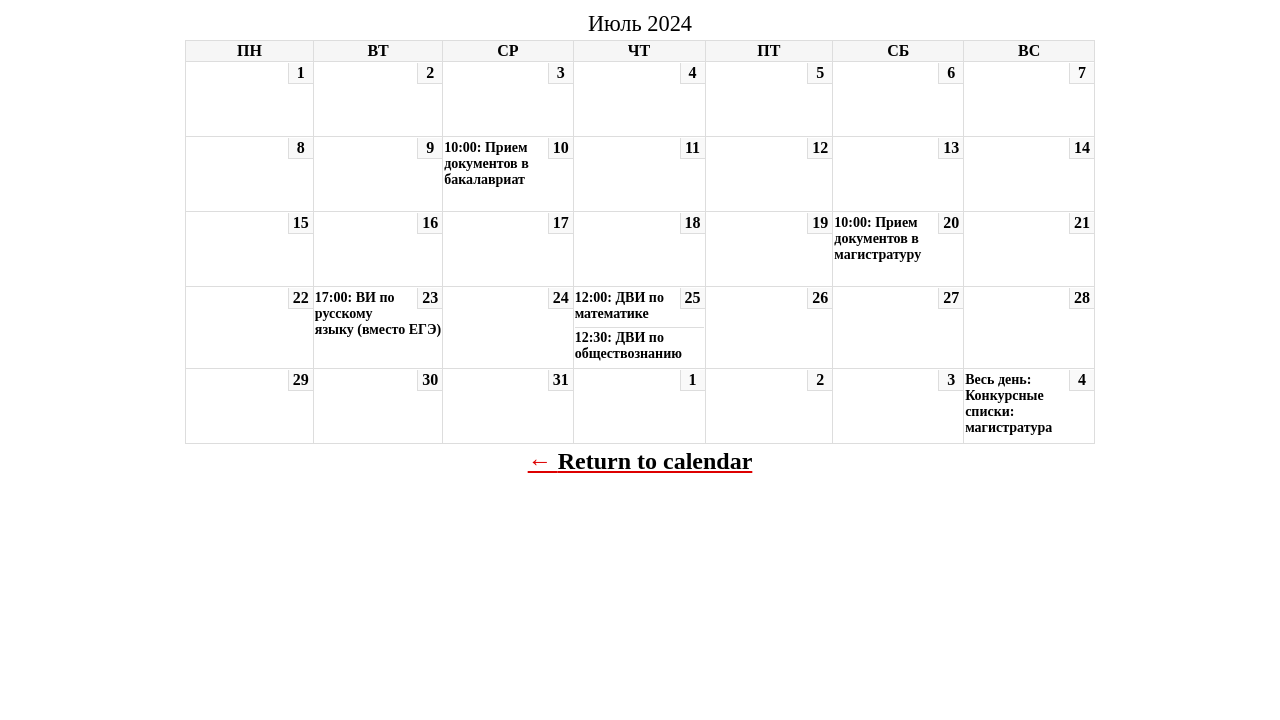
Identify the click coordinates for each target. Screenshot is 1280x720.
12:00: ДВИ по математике (619, 305)
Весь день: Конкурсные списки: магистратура (1008, 403)
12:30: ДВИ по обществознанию (628, 345)
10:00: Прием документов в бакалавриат (486, 163)
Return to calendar (655, 461)
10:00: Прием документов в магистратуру (877, 238)
